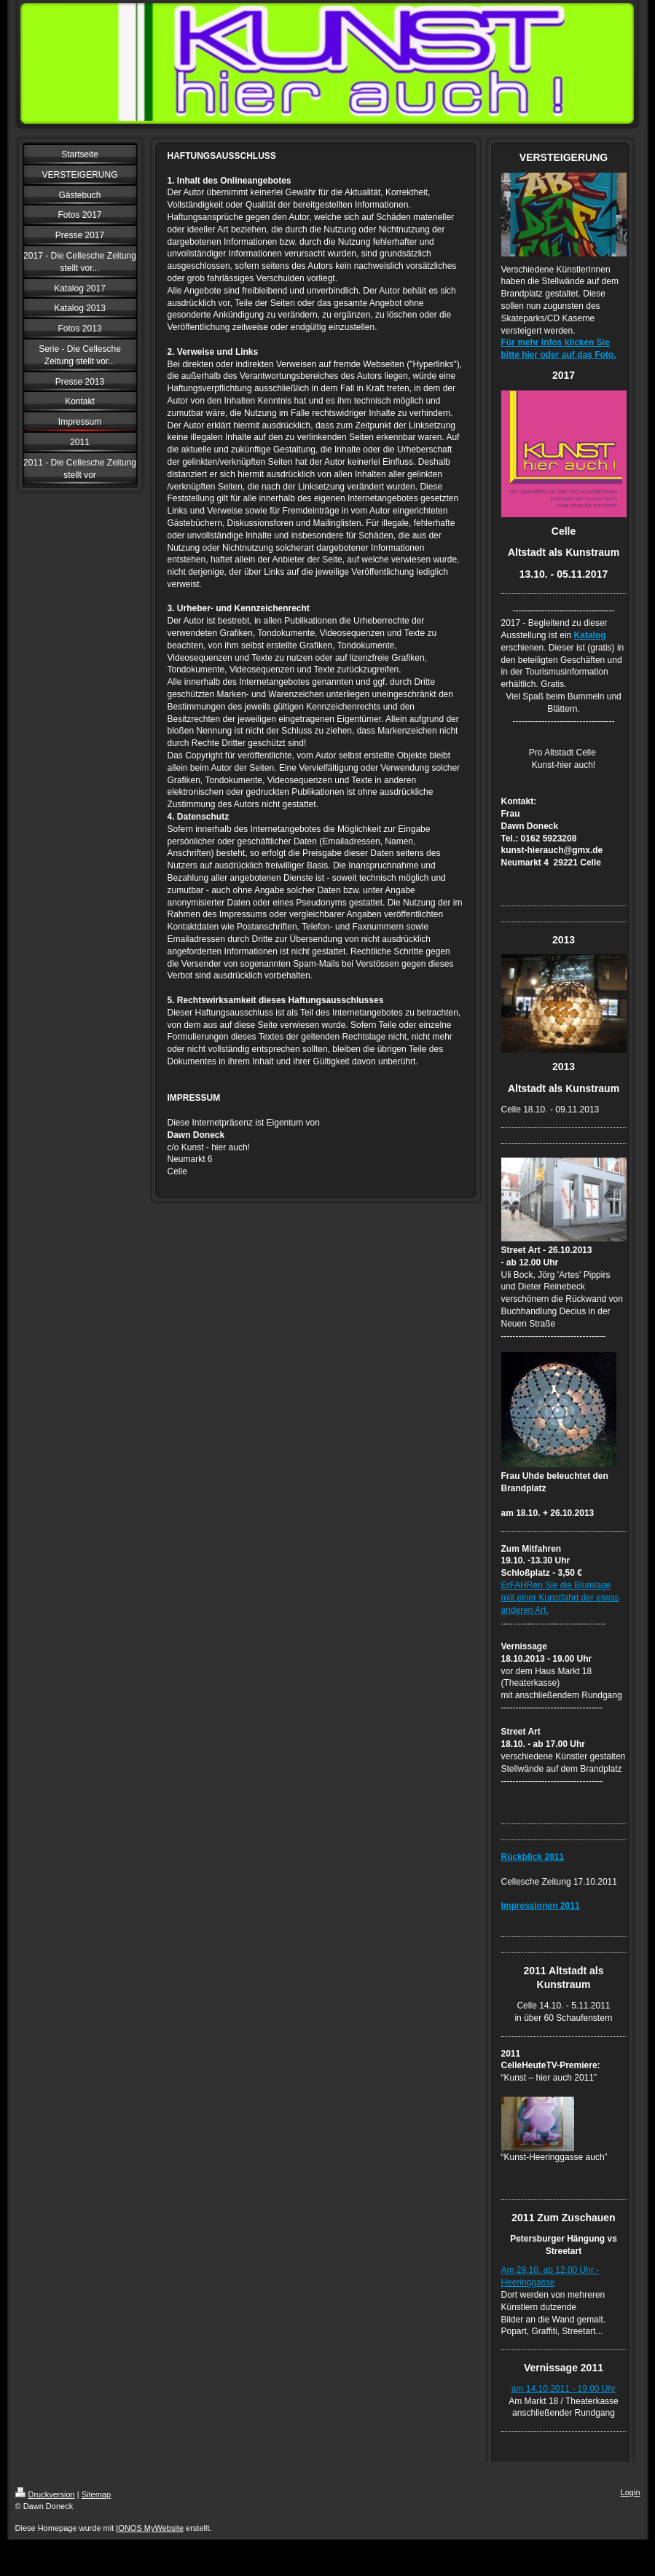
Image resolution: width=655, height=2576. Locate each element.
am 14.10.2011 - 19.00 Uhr (563, 2389)
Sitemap (96, 2494)
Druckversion (45, 2494)
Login (630, 2492)
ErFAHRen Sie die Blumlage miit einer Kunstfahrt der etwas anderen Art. (560, 1597)
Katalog (590, 635)
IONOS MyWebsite (150, 2528)
